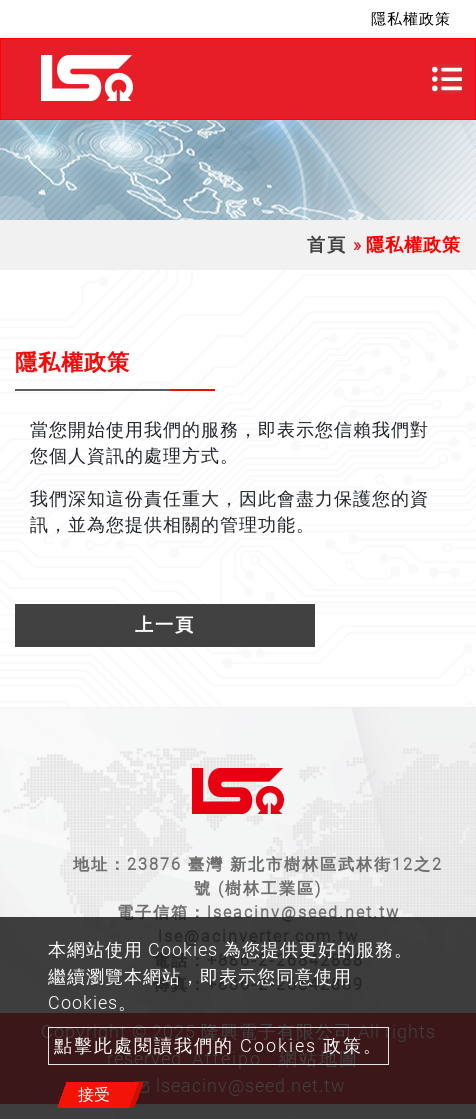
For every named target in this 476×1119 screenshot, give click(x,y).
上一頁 (165, 625)
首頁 (327, 245)
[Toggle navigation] (447, 79)
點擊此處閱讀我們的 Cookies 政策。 (218, 1046)
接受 (94, 1094)
